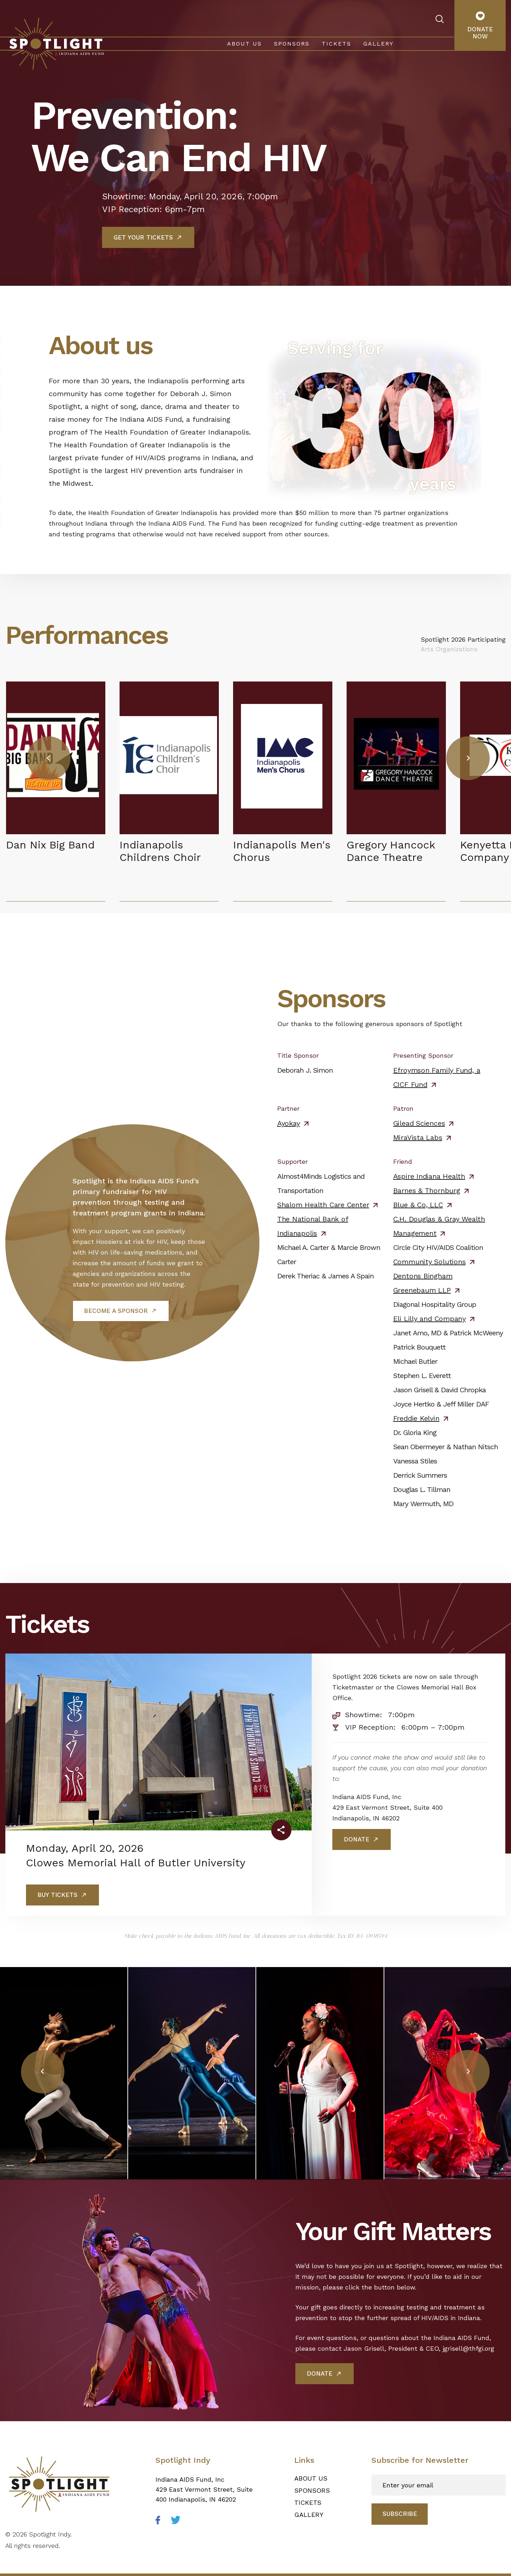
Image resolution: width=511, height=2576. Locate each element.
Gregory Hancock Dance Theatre (391, 850)
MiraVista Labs (417, 1137)
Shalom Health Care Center (323, 1204)
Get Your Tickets (143, 237)
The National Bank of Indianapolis (312, 1226)
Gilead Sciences (419, 1123)
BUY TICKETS (57, 1894)
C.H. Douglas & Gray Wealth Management (439, 1226)
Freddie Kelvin (416, 1418)
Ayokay (288, 1123)
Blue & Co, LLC (418, 1204)
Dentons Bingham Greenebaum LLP (423, 1283)
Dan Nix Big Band (50, 844)
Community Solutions (429, 1261)
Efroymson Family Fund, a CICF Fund (436, 1077)
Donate (356, 1839)
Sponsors (292, 43)
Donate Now (480, 25)
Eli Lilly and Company (429, 1318)
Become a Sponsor (116, 1310)
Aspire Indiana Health (429, 1176)
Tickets (336, 43)
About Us (244, 43)
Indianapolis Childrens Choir (160, 850)
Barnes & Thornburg (426, 1190)
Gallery (378, 43)
